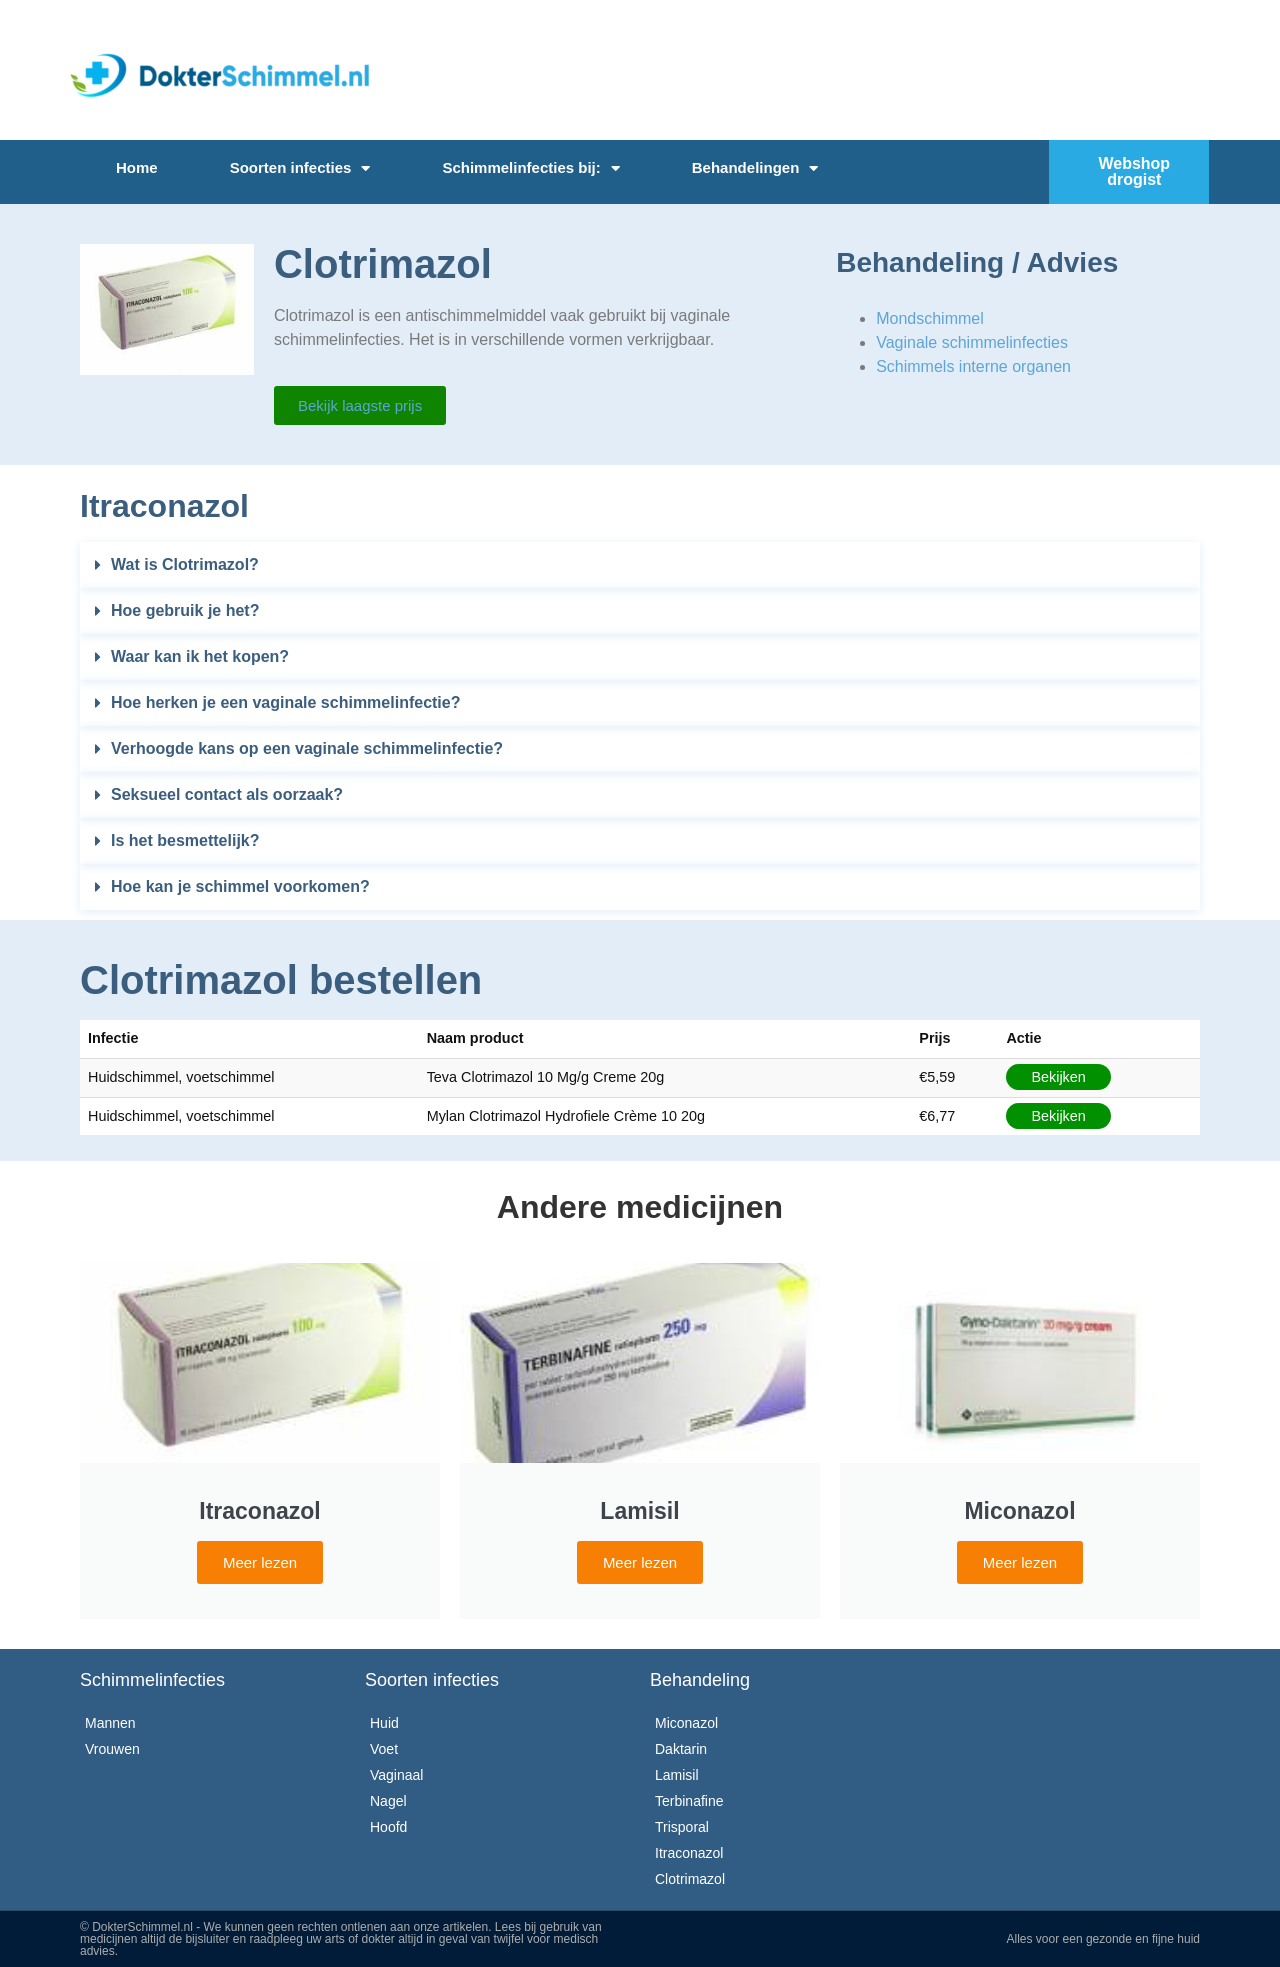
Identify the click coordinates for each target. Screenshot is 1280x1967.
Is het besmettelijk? (185, 840)
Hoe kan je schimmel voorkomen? (240, 886)
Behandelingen (755, 168)
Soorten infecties (300, 168)
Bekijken (1058, 1077)
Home (137, 167)
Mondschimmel (930, 318)
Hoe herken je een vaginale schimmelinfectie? (285, 702)
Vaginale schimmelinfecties (972, 342)
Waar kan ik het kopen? (200, 656)
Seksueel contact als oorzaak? (227, 794)
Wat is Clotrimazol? (185, 564)
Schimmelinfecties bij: (530, 168)
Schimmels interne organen (973, 366)
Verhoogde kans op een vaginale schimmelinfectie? (307, 748)
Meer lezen (260, 1562)
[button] (640, 565)
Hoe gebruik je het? (185, 610)
